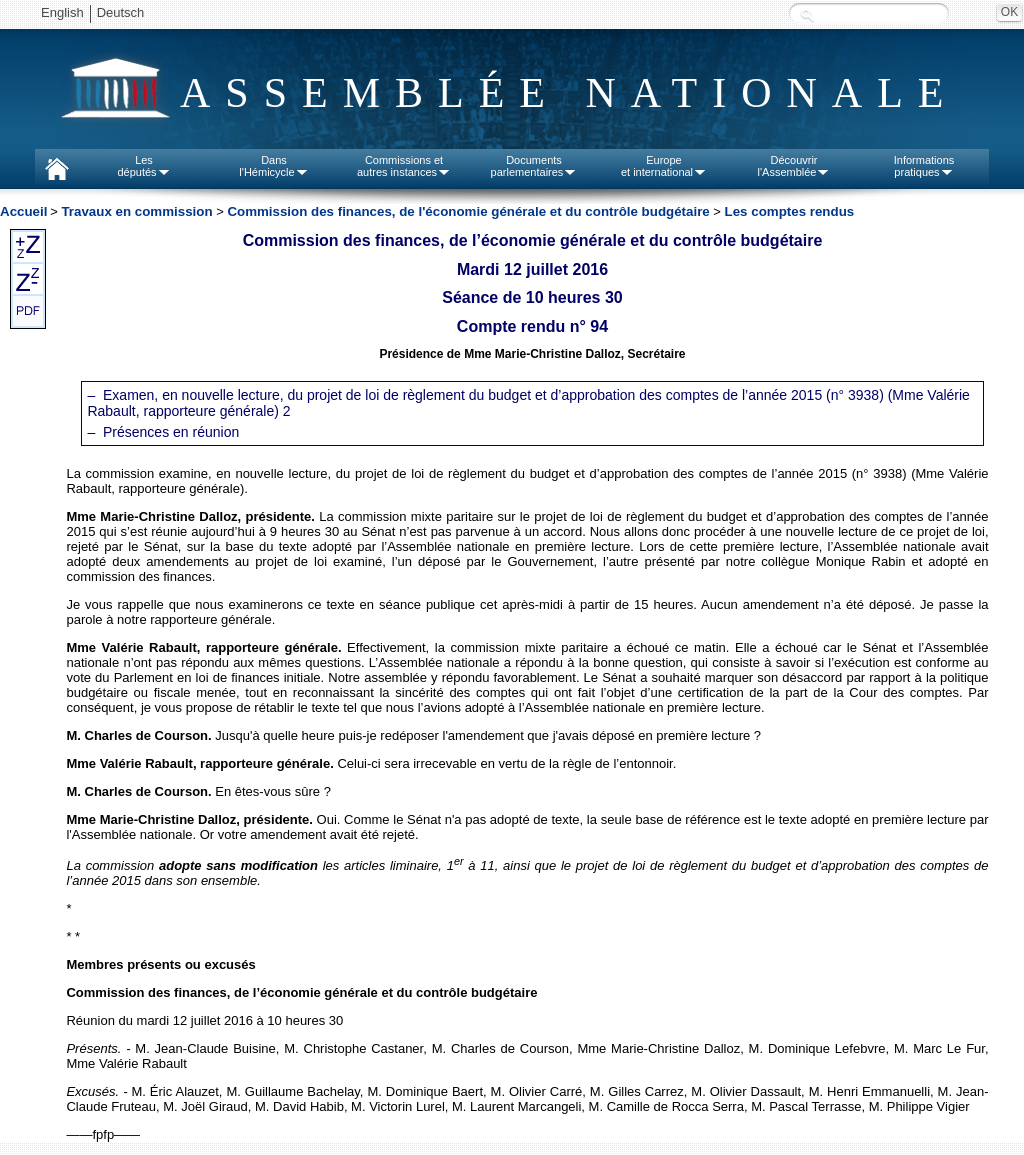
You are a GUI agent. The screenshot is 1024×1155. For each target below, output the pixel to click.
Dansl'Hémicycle (273, 166)
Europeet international (664, 166)
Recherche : (807, 14)
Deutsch (121, 12)
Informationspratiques (924, 166)
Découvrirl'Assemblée (794, 166)
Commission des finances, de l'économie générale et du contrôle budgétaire (468, 211)
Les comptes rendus (790, 211)
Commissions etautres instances (404, 166)
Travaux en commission (136, 211)
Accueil (23, 211)
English (62, 12)
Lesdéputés (143, 166)
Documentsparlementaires (534, 166)
